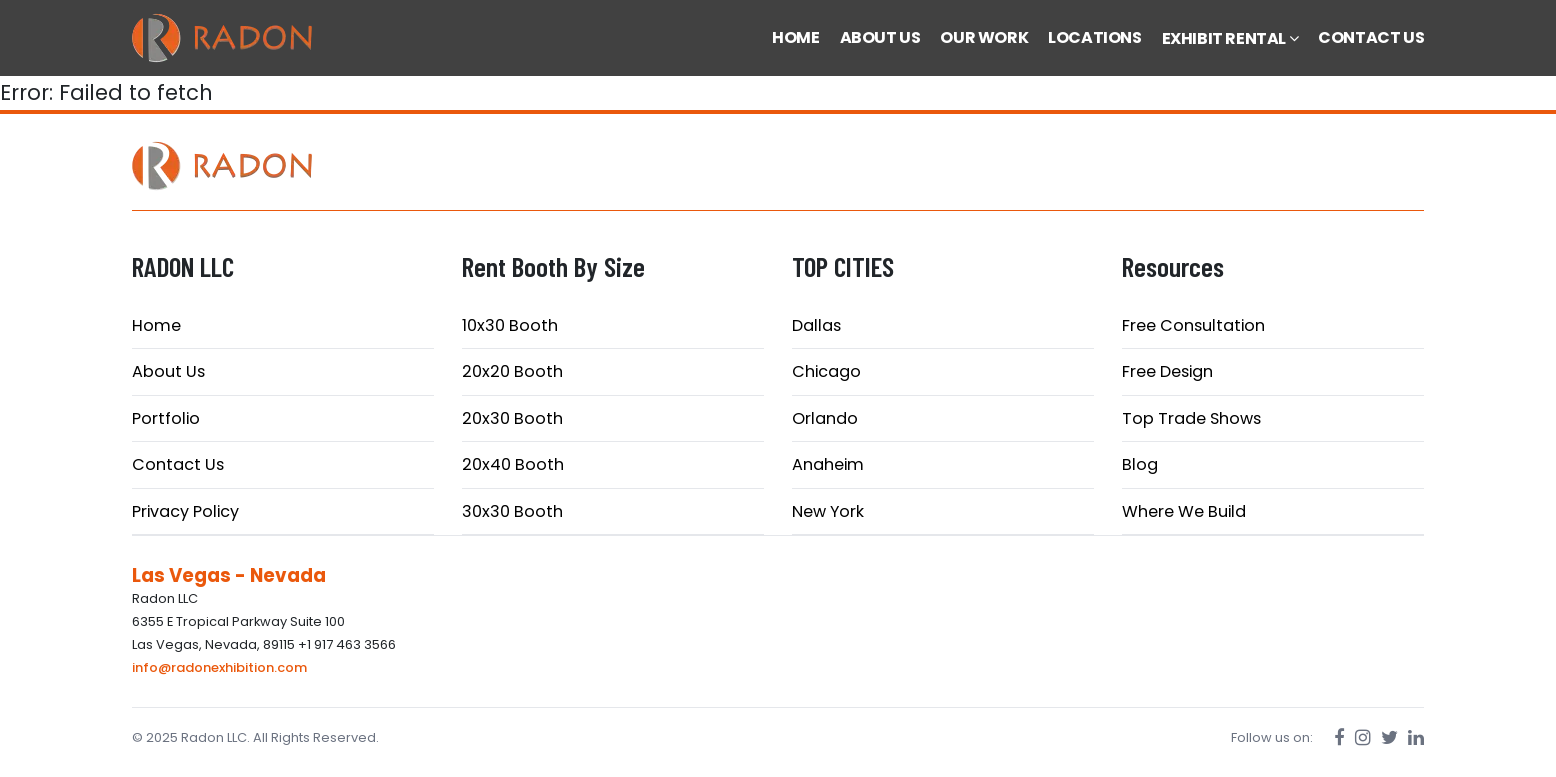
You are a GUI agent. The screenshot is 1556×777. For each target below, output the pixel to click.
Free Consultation (1193, 325)
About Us (168, 371)
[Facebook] (1339, 737)
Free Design (1167, 371)
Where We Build (1184, 511)
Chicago (826, 371)
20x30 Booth (512, 418)
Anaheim (828, 464)
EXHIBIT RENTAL (1230, 38)
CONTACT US (1371, 37)
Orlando (825, 418)
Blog (1140, 464)
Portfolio (166, 418)
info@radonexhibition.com (219, 667)
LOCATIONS (1094, 37)
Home (156, 325)
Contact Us (178, 464)
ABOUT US (880, 37)
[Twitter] (1389, 737)
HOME (795, 37)
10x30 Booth (510, 325)
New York (828, 511)
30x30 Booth (512, 511)
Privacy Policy (185, 511)
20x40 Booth (513, 464)
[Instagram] (1363, 737)
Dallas (816, 325)
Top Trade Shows (1191, 418)
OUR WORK (984, 37)
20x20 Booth (512, 371)
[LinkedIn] (1416, 737)
